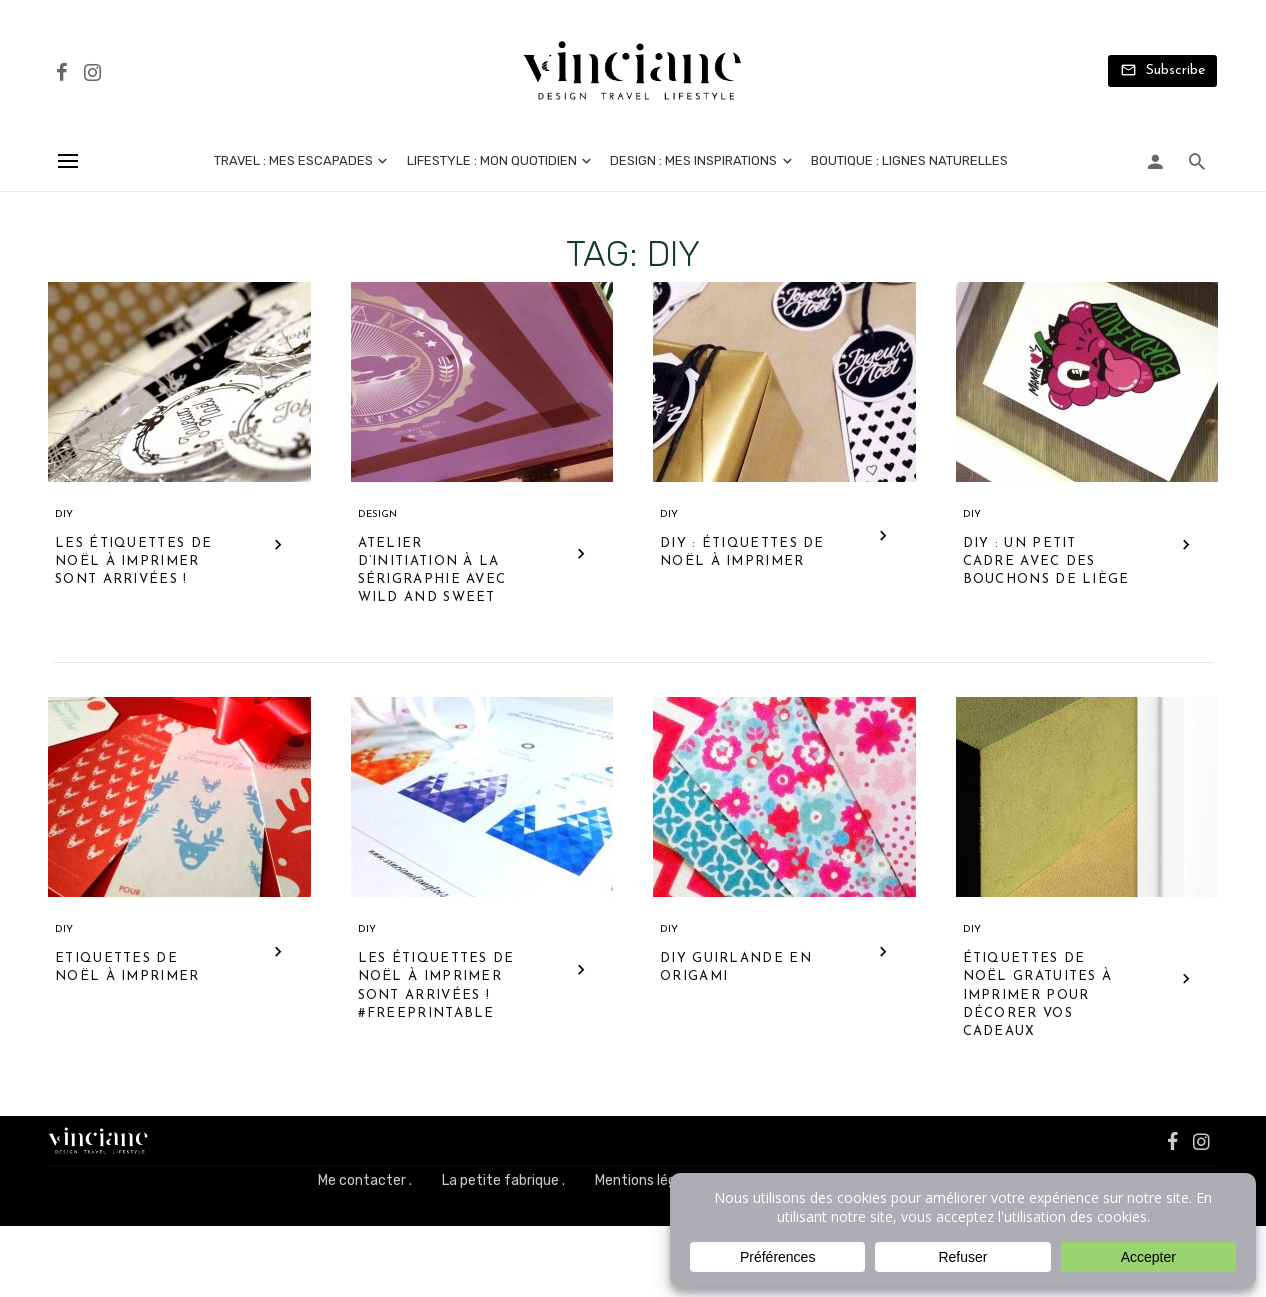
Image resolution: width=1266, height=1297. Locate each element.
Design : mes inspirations (693, 160)
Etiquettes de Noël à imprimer (127, 967)
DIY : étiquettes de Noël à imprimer (742, 552)
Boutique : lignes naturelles (909, 160)
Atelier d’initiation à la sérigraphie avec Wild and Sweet (432, 571)
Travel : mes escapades (293, 160)
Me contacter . (365, 1180)
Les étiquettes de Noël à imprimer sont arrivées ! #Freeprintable (436, 986)
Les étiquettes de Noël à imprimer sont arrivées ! (133, 561)
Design (377, 514)
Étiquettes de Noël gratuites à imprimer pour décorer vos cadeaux (1038, 995)
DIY (64, 514)
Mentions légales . (651, 1180)
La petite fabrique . (503, 1180)
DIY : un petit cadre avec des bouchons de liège (1046, 561)
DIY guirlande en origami (736, 967)
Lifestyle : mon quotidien (492, 160)
